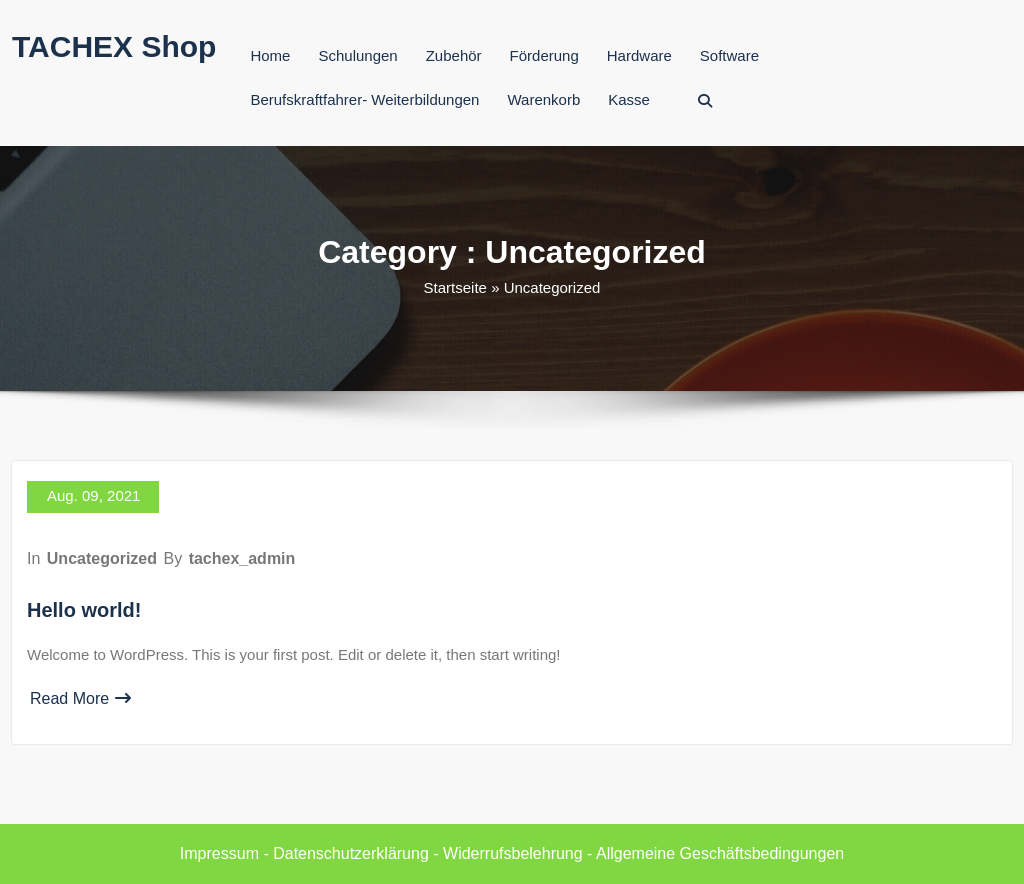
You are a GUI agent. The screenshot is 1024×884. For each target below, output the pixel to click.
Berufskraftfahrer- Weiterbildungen (364, 99)
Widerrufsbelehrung (513, 853)
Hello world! (84, 610)
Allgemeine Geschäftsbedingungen (720, 853)
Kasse (629, 99)
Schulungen (357, 55)
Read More (80, 698)
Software (729, 55)
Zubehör (454, 55)
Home (270, 55)
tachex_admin (242, 558)
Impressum (219, 853)
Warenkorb (543, 99)
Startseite (455, 287)
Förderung (544, 55)
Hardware (639, 55)
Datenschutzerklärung (351, 853)
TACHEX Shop (114, 46)
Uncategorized (102, 558)
